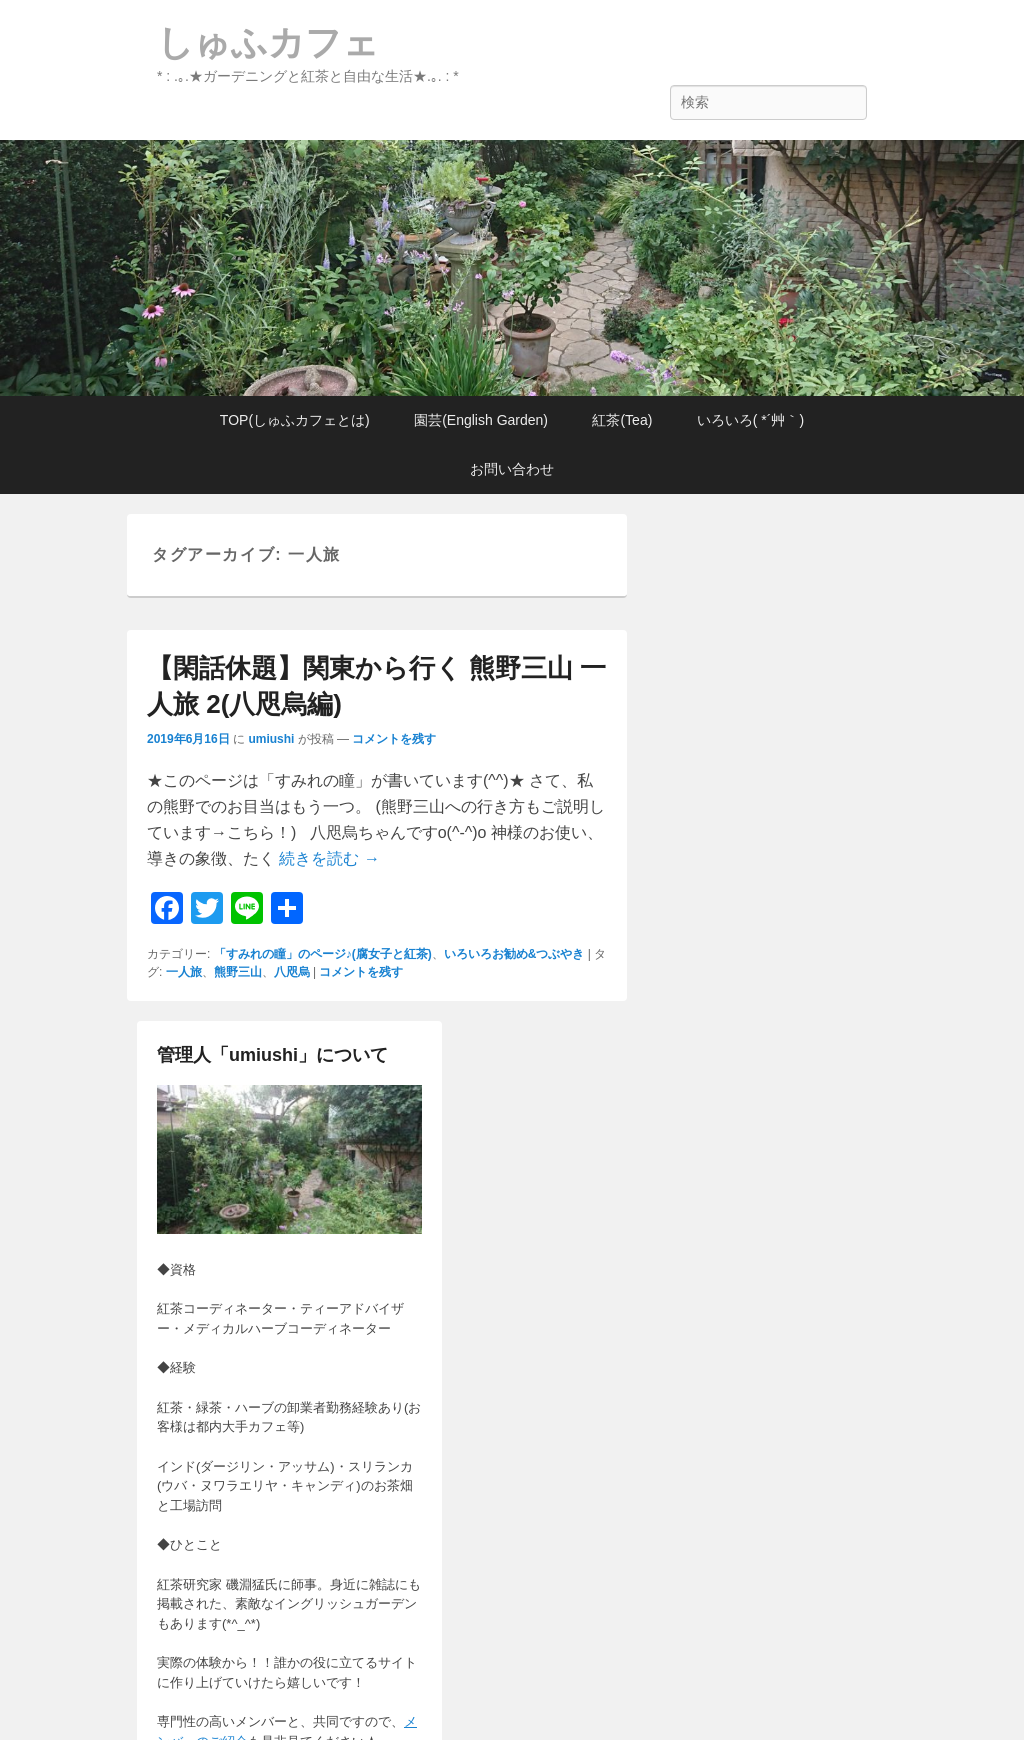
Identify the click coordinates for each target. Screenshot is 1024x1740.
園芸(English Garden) (481, 420)
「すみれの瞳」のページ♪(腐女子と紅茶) (323, 954)
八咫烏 (292, 972)
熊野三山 (238, 972)
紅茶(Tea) (622, 420)
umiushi (271, 739)
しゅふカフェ (268, 42)
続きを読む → (329, 858)
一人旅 (184, 972)
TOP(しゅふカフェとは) (295, 420)
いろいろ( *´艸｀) (750, 420)
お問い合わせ (512, 469)
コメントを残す (394, 739)
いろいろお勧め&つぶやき (514, 954)
